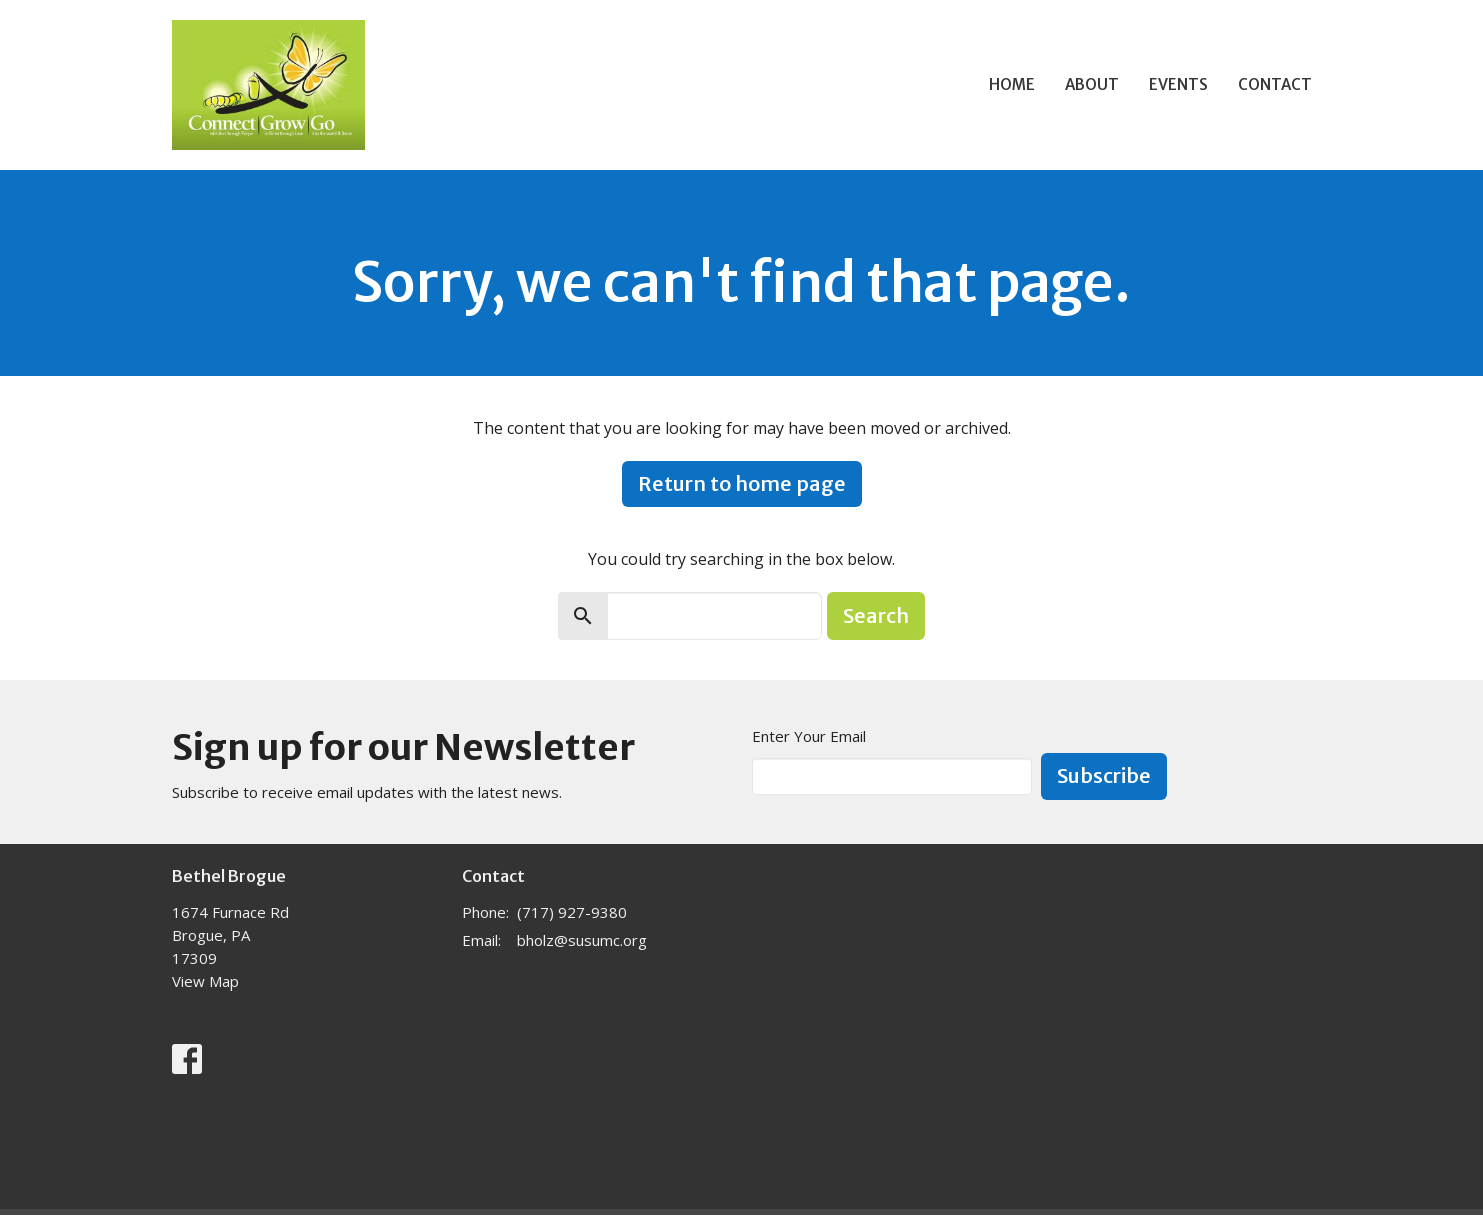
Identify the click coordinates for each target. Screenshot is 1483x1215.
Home (1012, 84)
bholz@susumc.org (582, 940)
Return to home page (742, 483)
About (1092, 84)
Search (876, 615)
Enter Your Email (809, 736)
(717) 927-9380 (572, 912)
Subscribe (1104, 775)
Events (1178, 84)
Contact (1275, 84)
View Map (205, 981)
